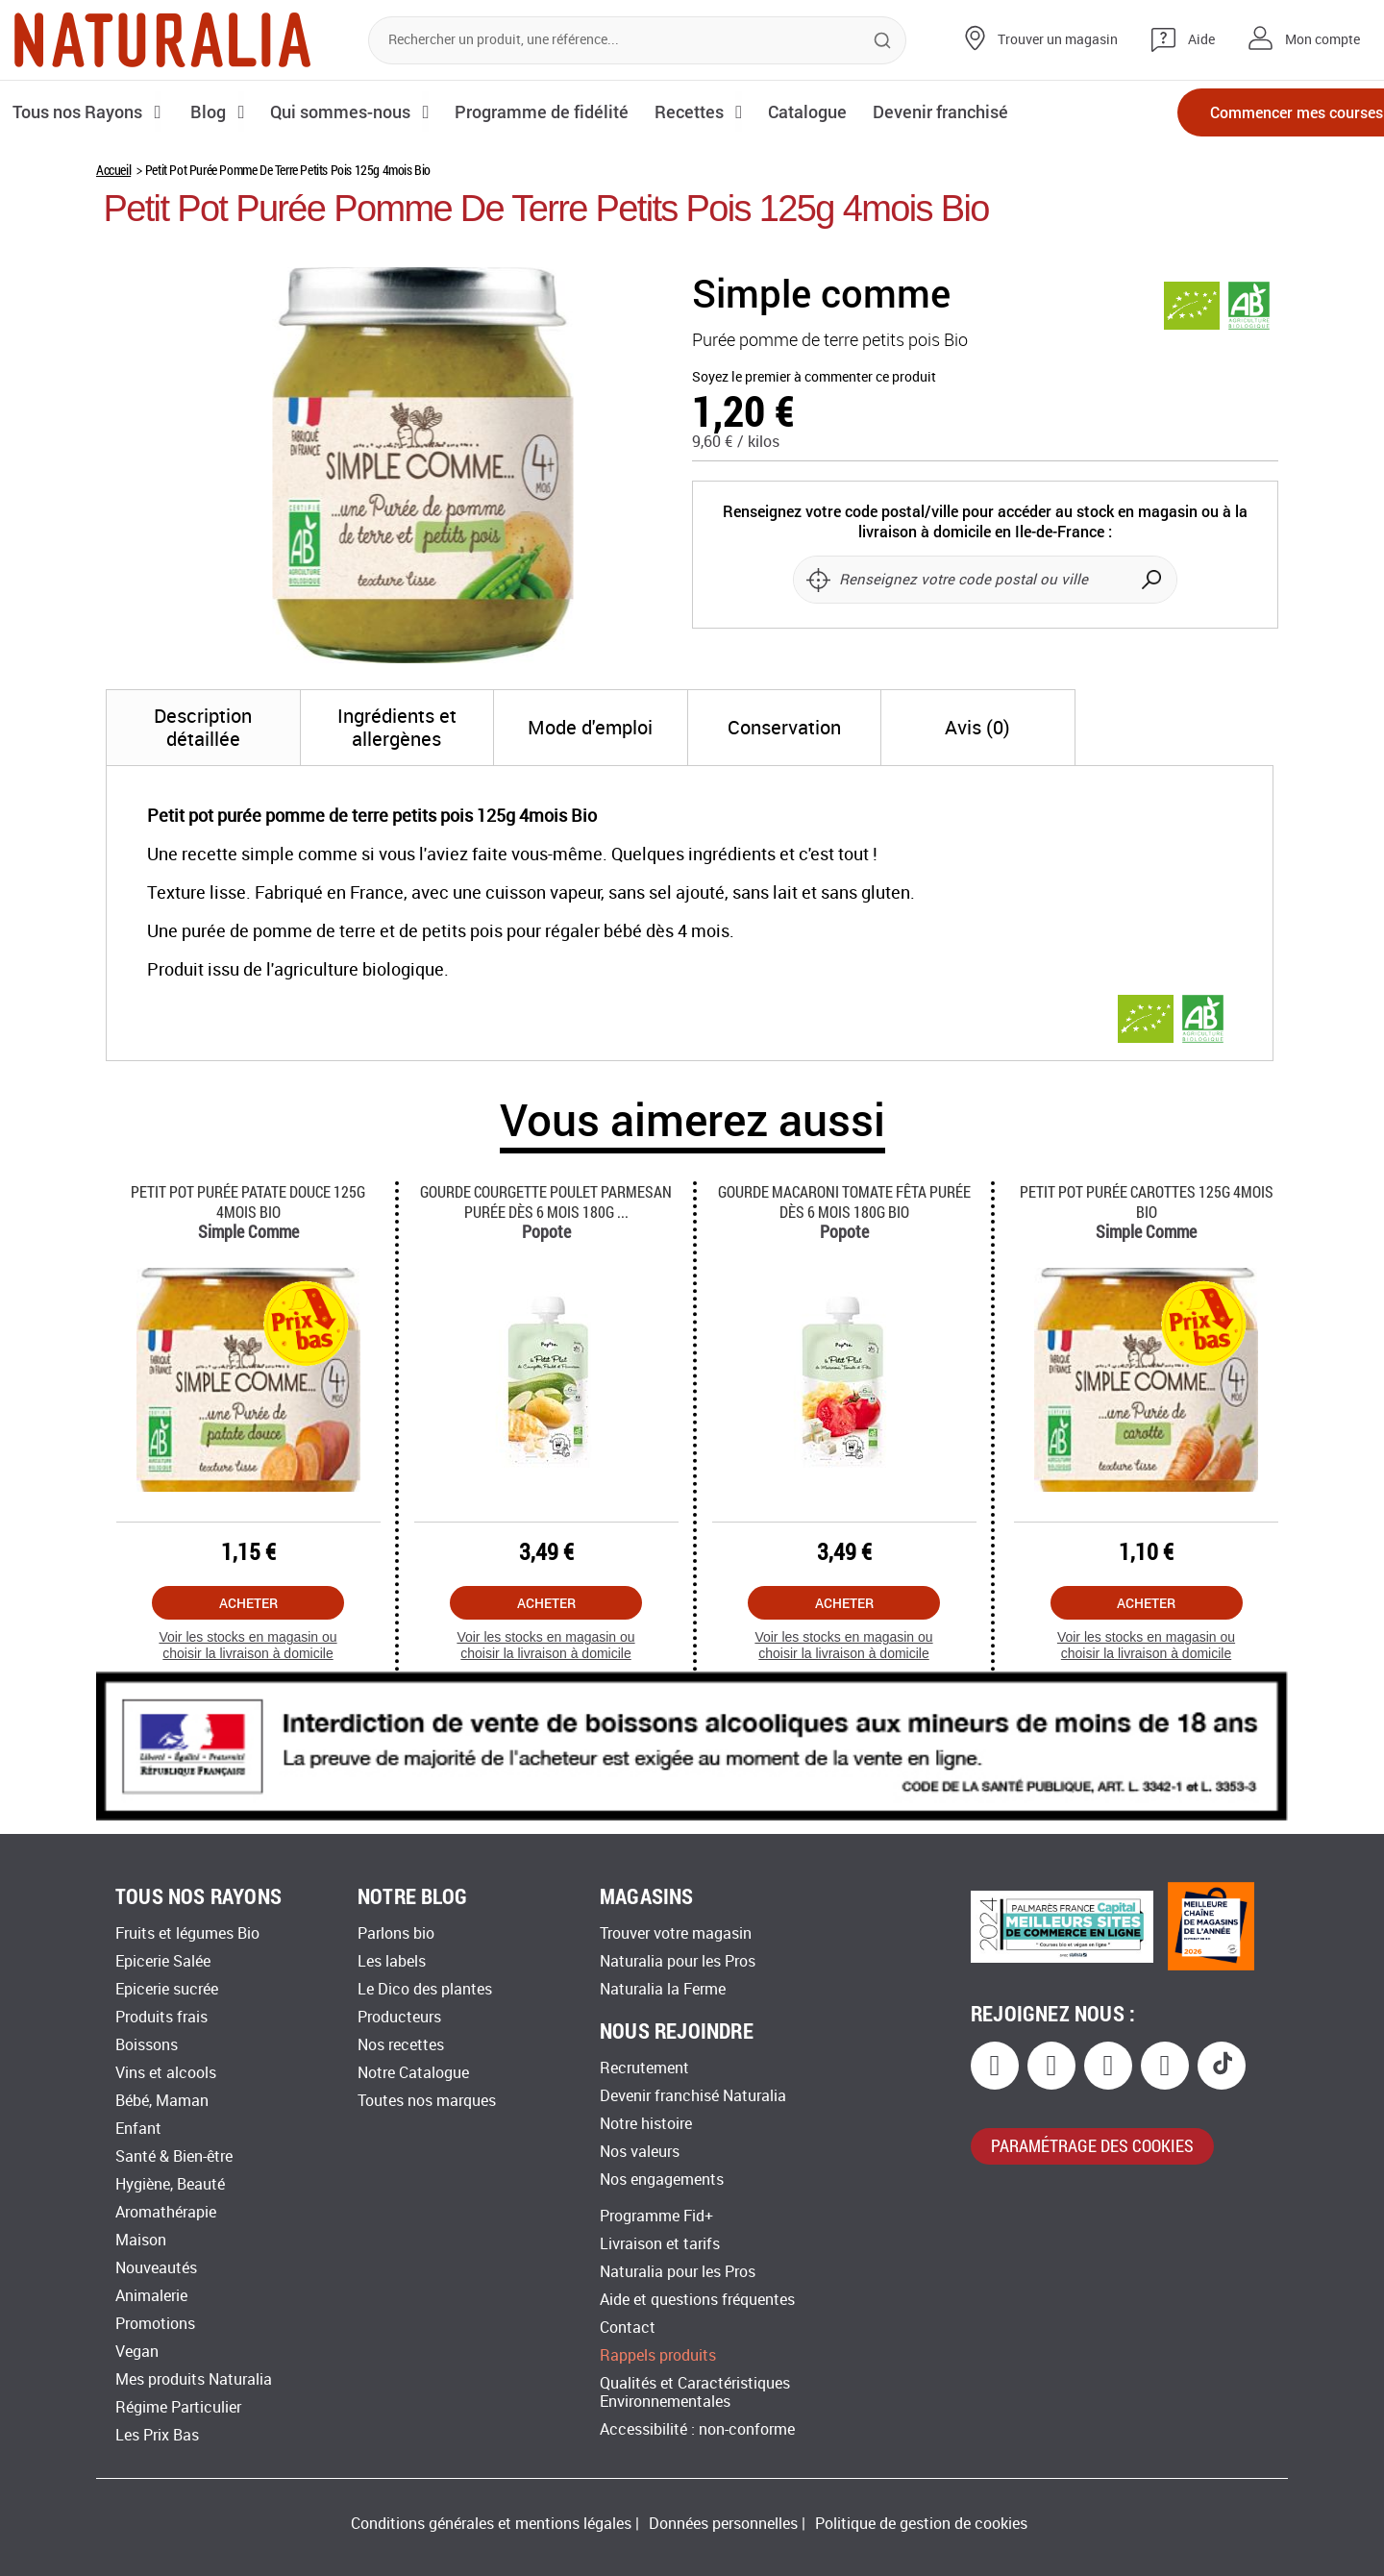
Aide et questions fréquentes (697, 2300)
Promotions (155, 2324)
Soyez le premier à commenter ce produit (814, 377)
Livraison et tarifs (660, 2244)
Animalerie (151, 2296)
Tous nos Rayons (79, 111)
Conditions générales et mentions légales (491, 2523)
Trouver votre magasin (676, 1933)
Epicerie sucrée (166, 1989)
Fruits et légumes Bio (187, 1933)
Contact (627, 2327)
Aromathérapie (165, 2212)
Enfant (138, 2128)
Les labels (392, 1961)
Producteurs (399, 2017)
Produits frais (161, 2017)
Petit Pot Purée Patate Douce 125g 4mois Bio (248, 1201)
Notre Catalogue (413, 2073)
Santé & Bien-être (174, 2156)
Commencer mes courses (1259, 113)
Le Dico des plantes (425, 1989)
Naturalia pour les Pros (677, 1961)
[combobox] (637, 40)
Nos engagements (662, 2179)
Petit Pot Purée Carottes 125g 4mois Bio (1146, 1201)
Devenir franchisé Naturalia (693, 2096)
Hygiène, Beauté (170, 2184)
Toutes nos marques (427, 2101)
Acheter (248, 1603)
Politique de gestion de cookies (921, 2523)
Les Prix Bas (157, 2435)
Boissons (146, 2045)
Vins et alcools (165, 2073)
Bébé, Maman (162, 2101)
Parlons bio (396, 1933)
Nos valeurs (640, 2152)
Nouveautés (156, 2268)
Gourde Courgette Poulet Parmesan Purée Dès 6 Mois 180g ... (546, 1201)
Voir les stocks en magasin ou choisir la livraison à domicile (247, 1645)
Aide (1201, 40)
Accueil (113, 170)
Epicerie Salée (162, 1961)
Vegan (137, 2351)
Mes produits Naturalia (193, 2379)
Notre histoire (646, 2124)
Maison (140, 2240)
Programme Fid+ (656, 2216)
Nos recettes (401, 2045)
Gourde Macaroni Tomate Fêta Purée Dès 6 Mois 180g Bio (844, 1201)
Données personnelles (723, 2523)
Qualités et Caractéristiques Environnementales (695, 2392)
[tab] (203, 727)
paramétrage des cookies (1092, 2145)
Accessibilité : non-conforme (697, 2429)
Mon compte (1322, 40)
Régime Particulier (178, 2407)
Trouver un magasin (1058, 40)
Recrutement (644, 2068)
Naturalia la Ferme (663, 1989)
